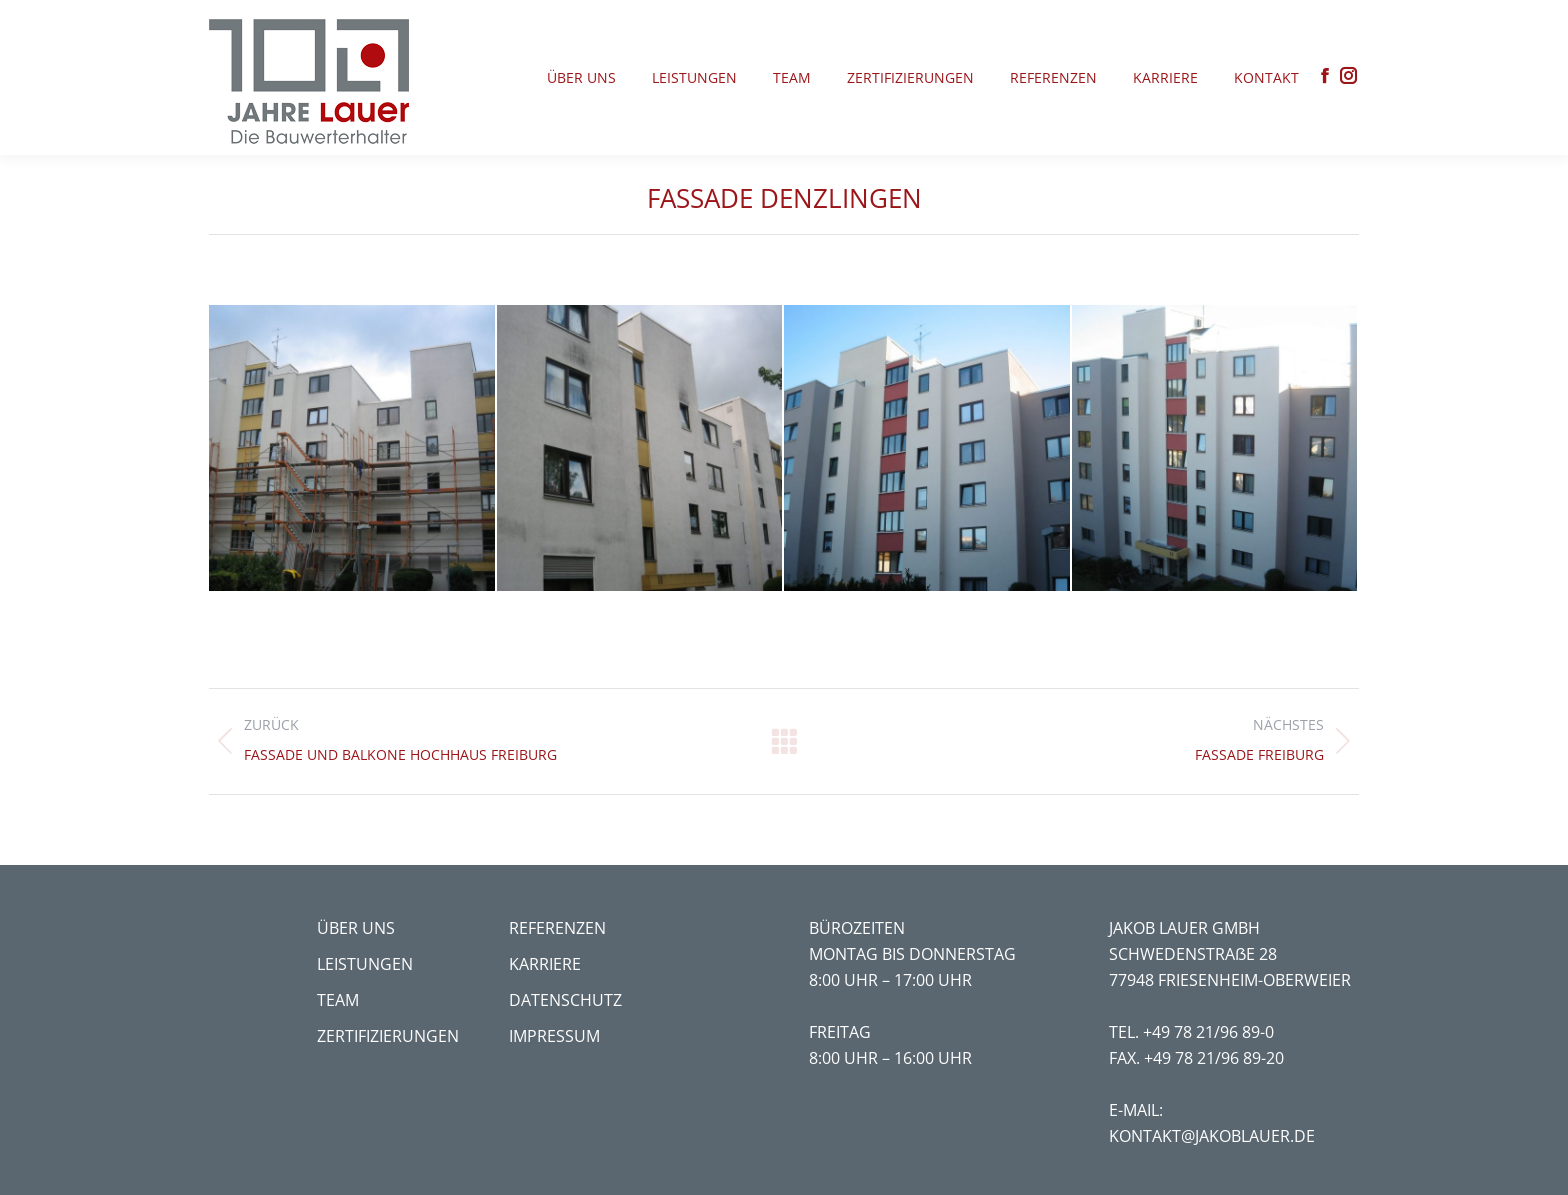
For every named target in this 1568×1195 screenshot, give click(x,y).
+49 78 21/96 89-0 (1208, 1032)
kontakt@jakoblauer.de (1212, 1136)
